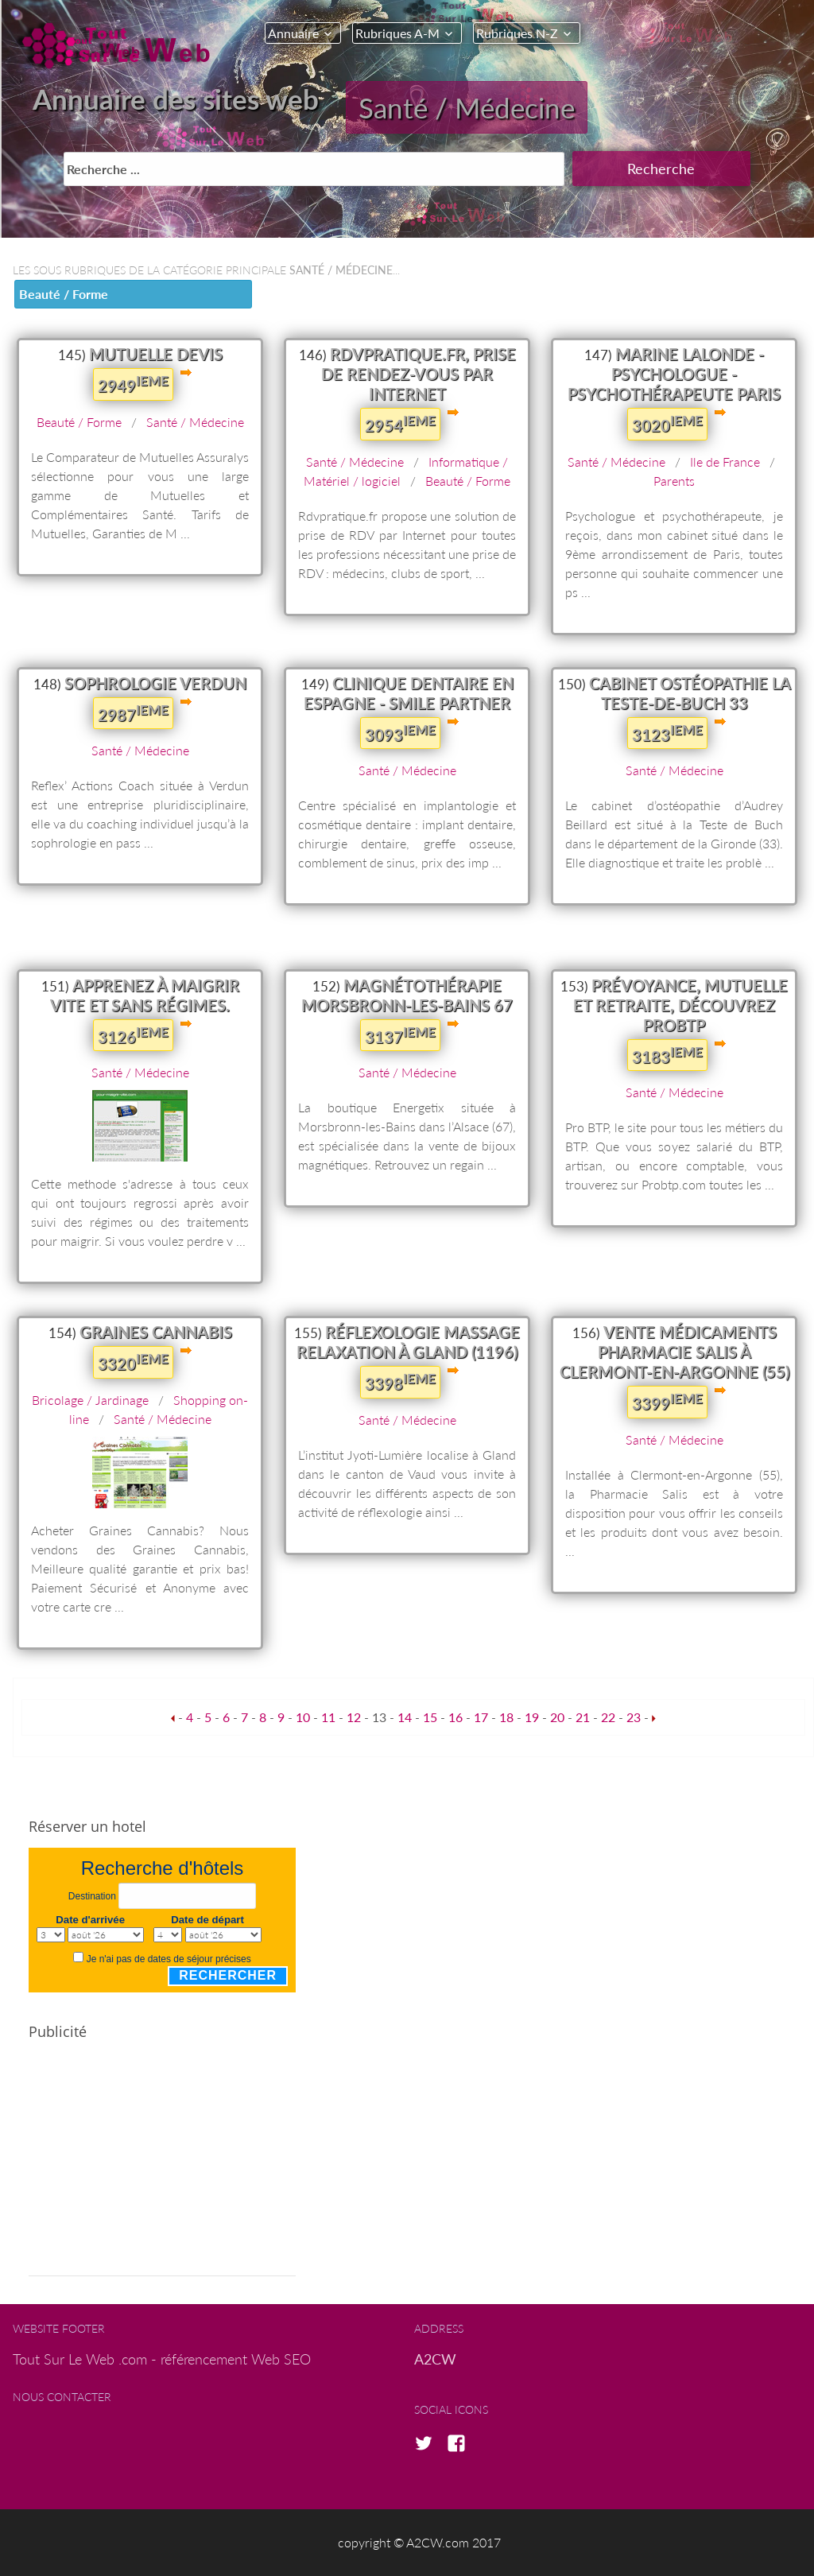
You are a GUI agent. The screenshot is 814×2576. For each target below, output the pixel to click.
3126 (133, 1035)
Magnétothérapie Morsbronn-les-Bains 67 (407, 995)
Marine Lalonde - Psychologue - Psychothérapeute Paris (674, 373)
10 (303, 1716)
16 (455, 1716)
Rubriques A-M (397, 33)
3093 (400, 733)
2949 (133, 384)
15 (430, 1716)
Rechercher (228, 1975)
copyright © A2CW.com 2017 (419, 2542)
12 (354, 1716)
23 (633, 1716)
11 (328, 1716)
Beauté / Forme (63, 293)
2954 (400, 424)
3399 (667, 1402)
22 (608, 1716)
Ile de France (725, 461)
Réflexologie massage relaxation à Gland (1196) (408, 1341)
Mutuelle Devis (156, 353)
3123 (667, 733)
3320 (133, 1362)
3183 (667, 1055)
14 (404, 1716)
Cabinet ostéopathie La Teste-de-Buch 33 (690, 692)
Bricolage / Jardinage (90, 1399)
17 (481, 1716)
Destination (92, 1896)
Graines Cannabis (155, 1331)
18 (506, 1716)
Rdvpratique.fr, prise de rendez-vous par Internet (418, 373)
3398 (400, 1382)
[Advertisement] (162, 2165)
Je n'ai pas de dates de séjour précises (169, 1959)
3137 (400, 1035)
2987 (133, 713)
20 (557, 1716)
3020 (667, 424)
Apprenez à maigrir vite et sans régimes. (144, 995)
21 (583, 1716)
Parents (674, 480)
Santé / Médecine (467, 107)
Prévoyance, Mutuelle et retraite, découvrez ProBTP (680, 1005)
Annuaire (293, 33)
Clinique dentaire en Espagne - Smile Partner (409, 692)
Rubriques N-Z (517, 33)
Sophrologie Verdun (155, 682)
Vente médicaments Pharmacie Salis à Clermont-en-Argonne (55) (674, 1351)
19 (532, 1716)
